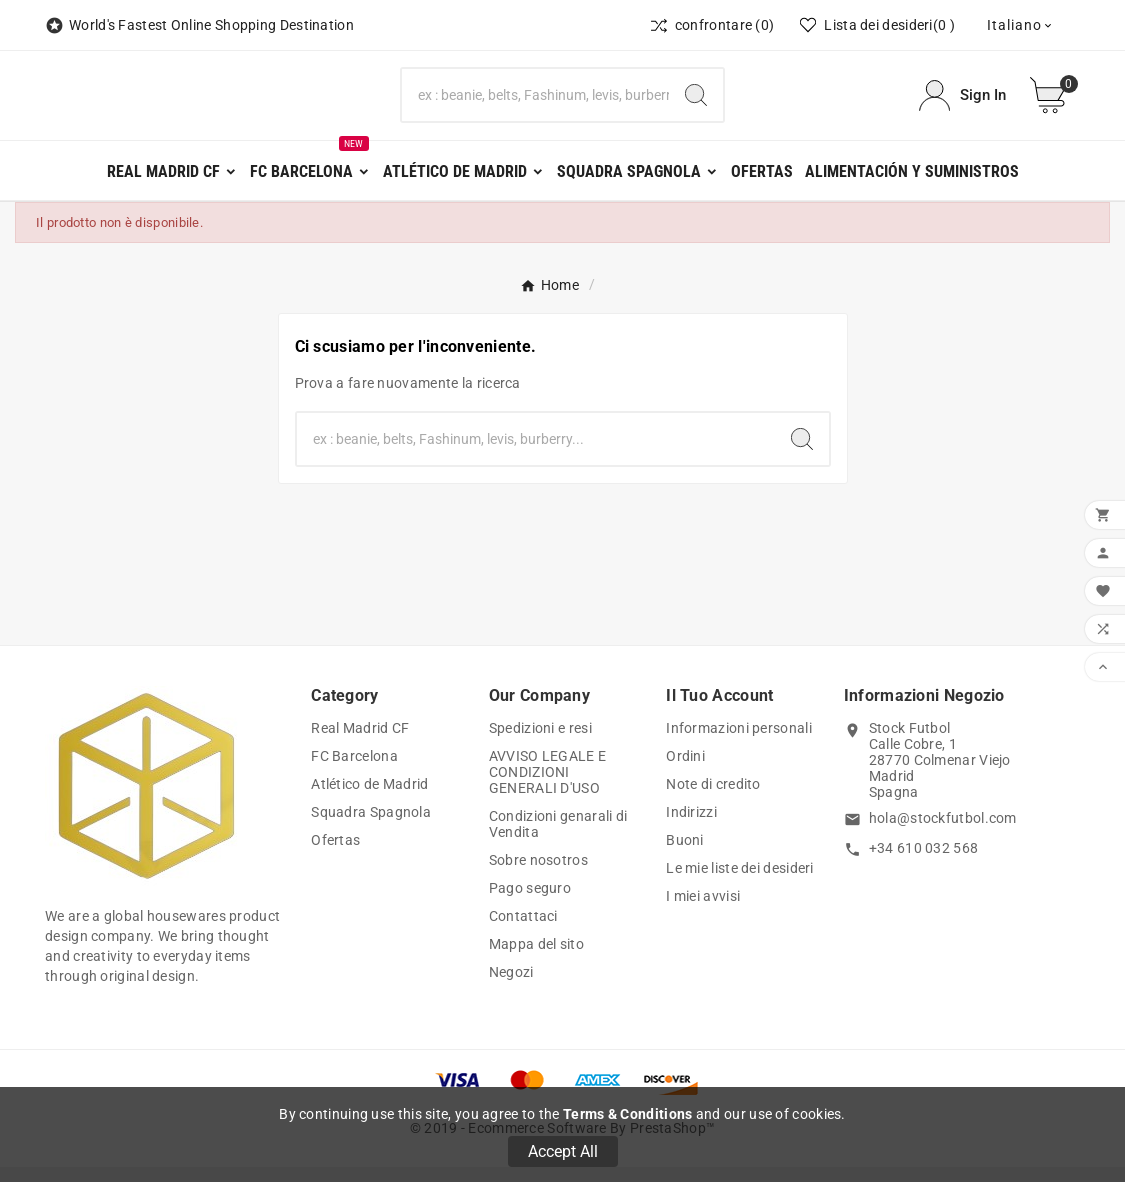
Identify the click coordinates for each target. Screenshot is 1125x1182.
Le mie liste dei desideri (740, 883)
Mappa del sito (536, 959)
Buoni (685, 855)
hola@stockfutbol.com (943, 833)
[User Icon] (962, 102)
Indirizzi (691, 827)
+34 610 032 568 (924, 862)
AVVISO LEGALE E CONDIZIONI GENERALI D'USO (548, 787)
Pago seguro (530, 903)
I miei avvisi (703, 911)
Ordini (685, 771)
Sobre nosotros (538, 875)
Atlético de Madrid (369, 799)
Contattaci (523, 931)
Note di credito (713, 799)
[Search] (696, 103)
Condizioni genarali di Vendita (558, 839)
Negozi (511, 987)
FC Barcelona (354, 771)
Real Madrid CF (360, 743)
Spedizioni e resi (540, 743)
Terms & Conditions (627, 1114)
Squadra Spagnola (371, 827)
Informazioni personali (739, 743)
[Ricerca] (535, 103)
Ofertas (335, 855)
